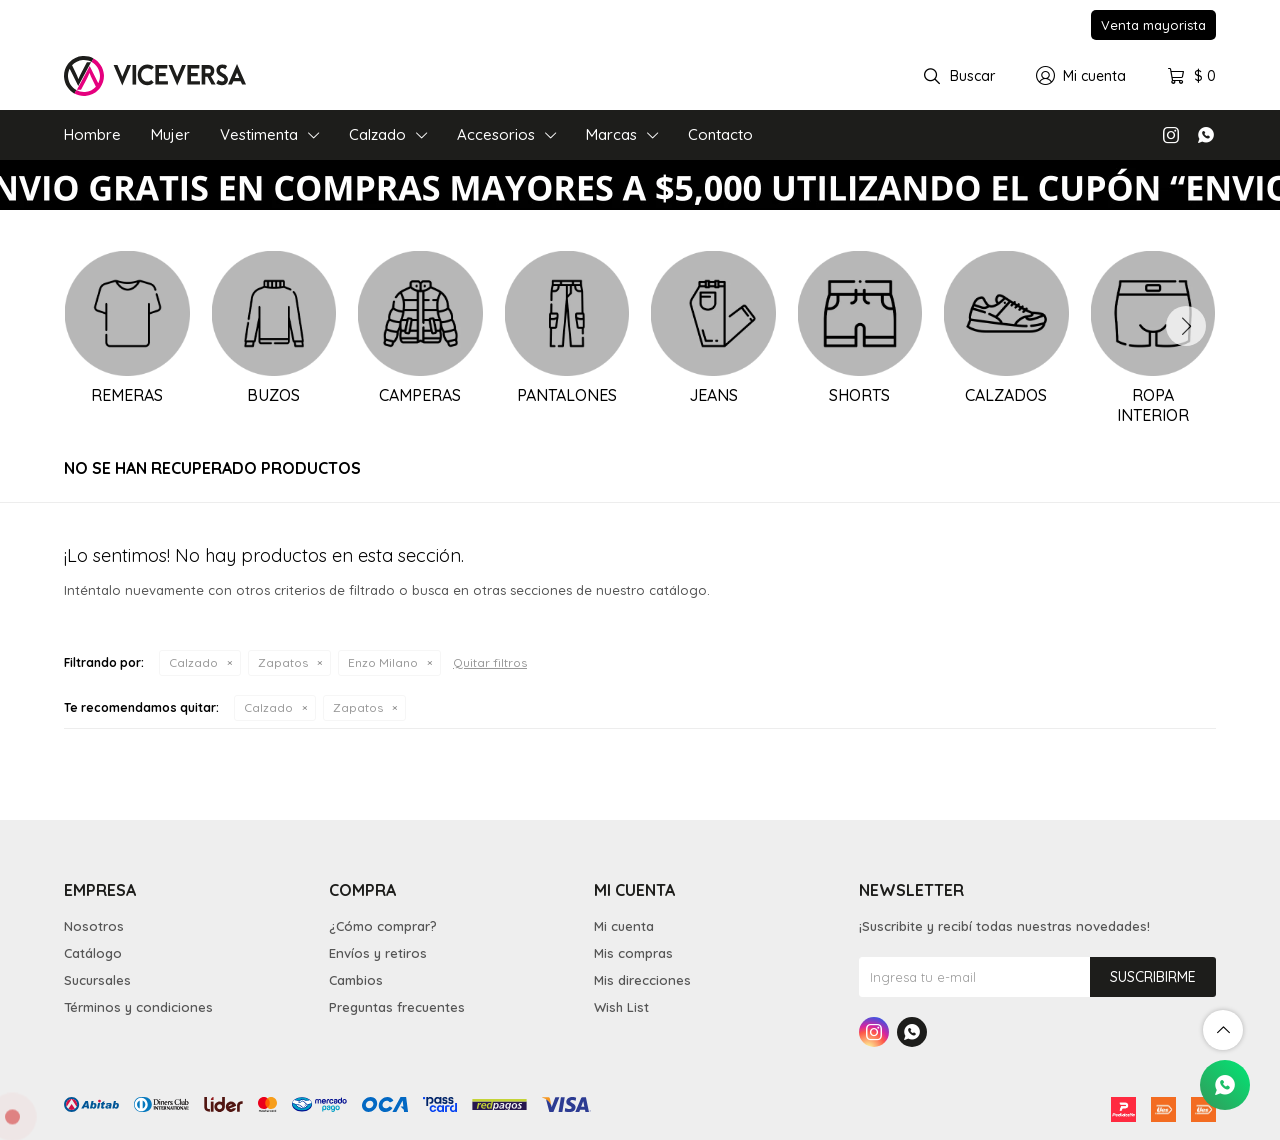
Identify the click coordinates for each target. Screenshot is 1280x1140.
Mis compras (633, 953)
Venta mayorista (1153, 25)
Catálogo (93, 953)
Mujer (170, 134)
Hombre (92, 134)
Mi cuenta (624, 926)
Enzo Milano (383, 662)
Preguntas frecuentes (397, 1007)
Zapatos (283, 662)
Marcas (611, 134)
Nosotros (94, 926)
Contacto (720, 134)
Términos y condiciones (138, 1007)
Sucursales (97, 980)
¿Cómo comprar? (383, 926)
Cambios (356, 980)
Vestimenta (259, 134)
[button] (1186, 326)
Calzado (377, 134)
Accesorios (496, 134)
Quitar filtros (490, 662)
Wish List (621, 1007)
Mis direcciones (642, 980)
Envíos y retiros (378, 953)
